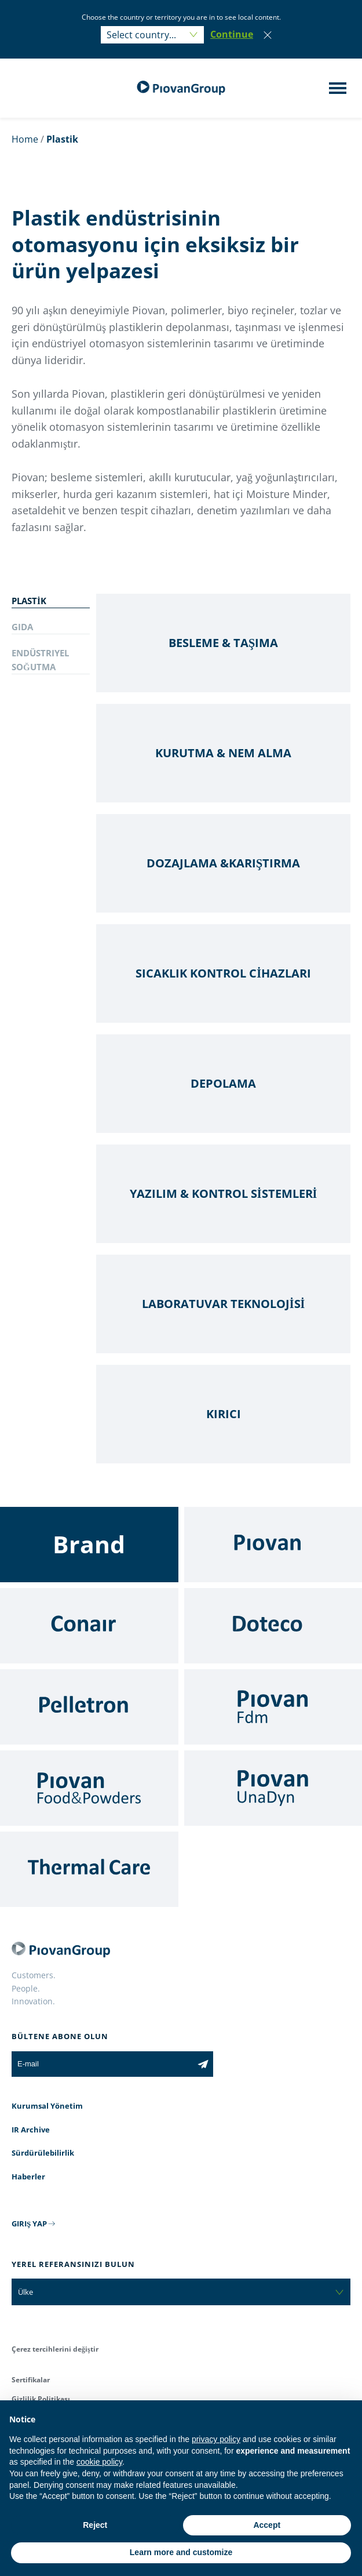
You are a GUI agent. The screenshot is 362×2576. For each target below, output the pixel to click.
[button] (231, 35)
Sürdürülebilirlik (43, 2153)
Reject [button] (95, 2525)
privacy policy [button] (216, 2439)
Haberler (28, 2176)
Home (25, 139)
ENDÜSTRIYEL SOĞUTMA (40, 660)
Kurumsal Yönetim (47, 2106)
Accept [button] (266, 2525)
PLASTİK (29, 600)
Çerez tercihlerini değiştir (55, 2349)
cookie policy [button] (99, 2461)
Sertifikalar (31, 2380)
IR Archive (31, 2129)
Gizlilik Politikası (41, 2399)
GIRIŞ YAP (29, 2223)
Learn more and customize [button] (181, 2552)
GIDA (22, 627)
